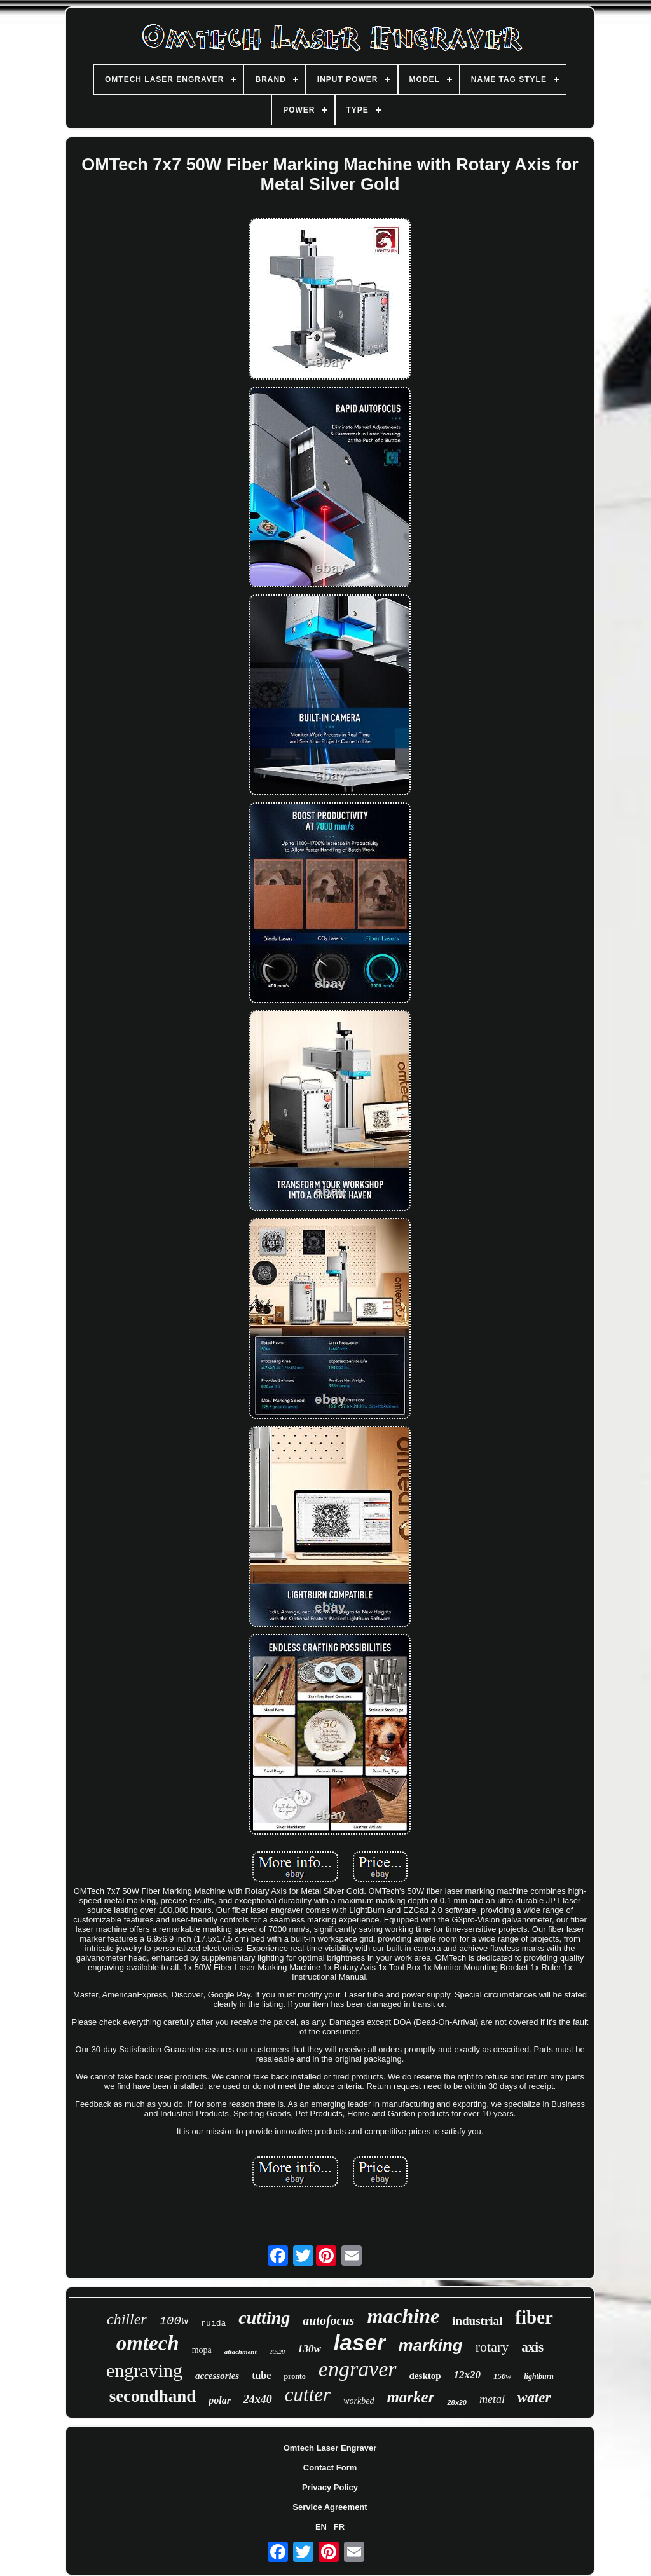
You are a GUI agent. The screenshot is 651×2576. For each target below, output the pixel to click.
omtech (147, 2343)
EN (321, 2526)
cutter (308, 2394)
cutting (264, 2317)
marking (431, 2345)
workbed (358, 2401)
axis (532, 2347)
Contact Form (330, 2467)
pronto (294, 2376)
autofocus (328, 2320)
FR (339, 2526)
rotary (492, 2347)
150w (502, 2376)
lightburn (539, 2376)
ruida (213, 2323)
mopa (202, 2350)
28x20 (457, 2402)
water (534, 2398)
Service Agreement (329, 2507)
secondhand (152, 2396)
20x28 (277, 2351)
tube (261, 2375)
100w (174, 2321)
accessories (217, 2376)
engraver (358, 2369)
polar (220, 2400)
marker (410, 2397)
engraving (144, 2370)
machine (403, 2316)
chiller (127, 2319)
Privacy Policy (330, 2487)
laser (360, 2342)
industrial (477, 2320)
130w (309, 2349)
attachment (240, 2351)
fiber (534, 2317)
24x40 (257, 2399)
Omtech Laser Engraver (330, 2448)
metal (492, 2399)
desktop (425, 2376)
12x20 (467, 2375)
